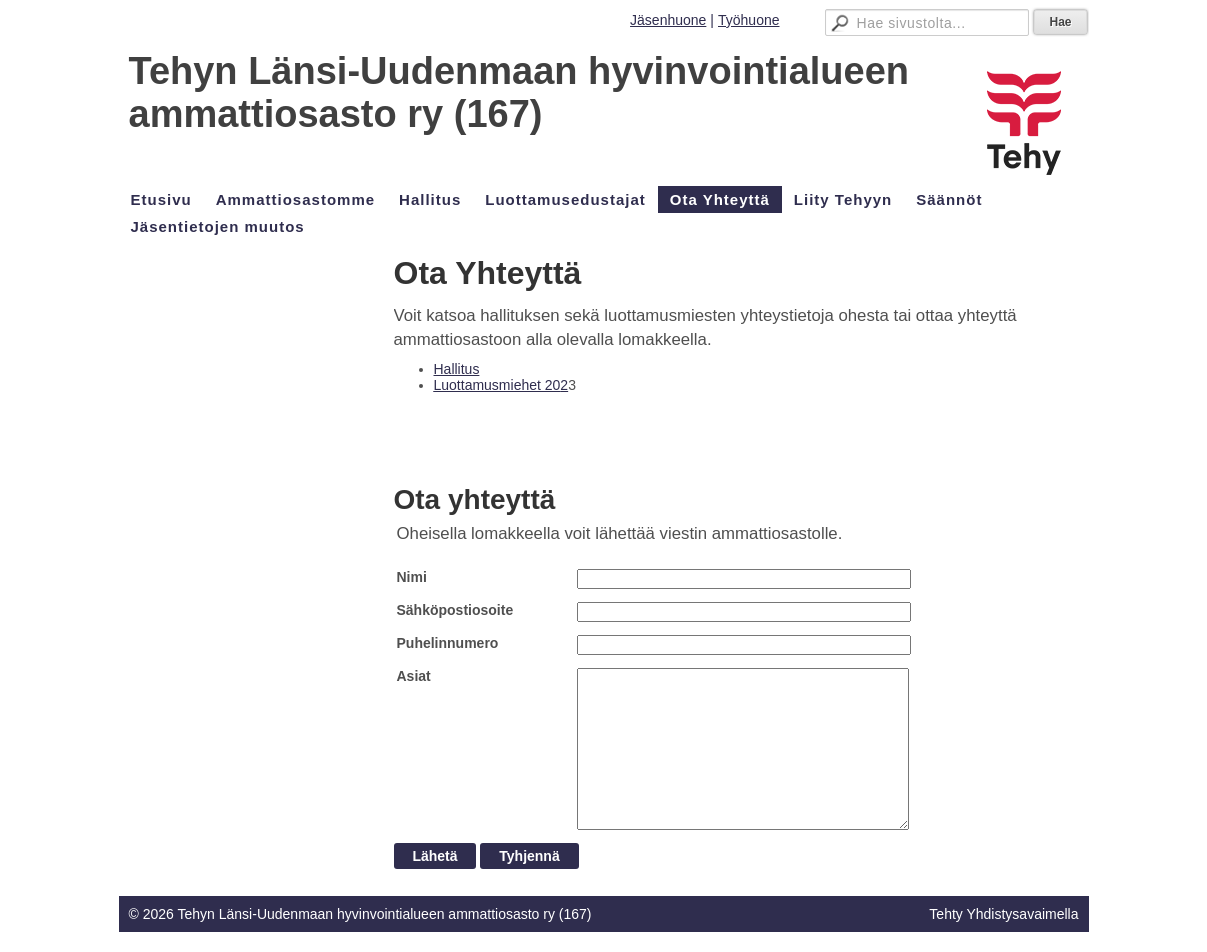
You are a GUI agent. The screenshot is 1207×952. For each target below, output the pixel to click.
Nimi (412, 577)
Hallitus (457, 369)
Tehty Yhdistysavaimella (1003, 914)
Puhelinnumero (448, 643)
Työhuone (749, 20)
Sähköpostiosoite (455, 610)
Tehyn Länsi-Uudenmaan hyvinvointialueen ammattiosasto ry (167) (519, 92)
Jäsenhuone (668, 20)
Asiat (414, 676)
